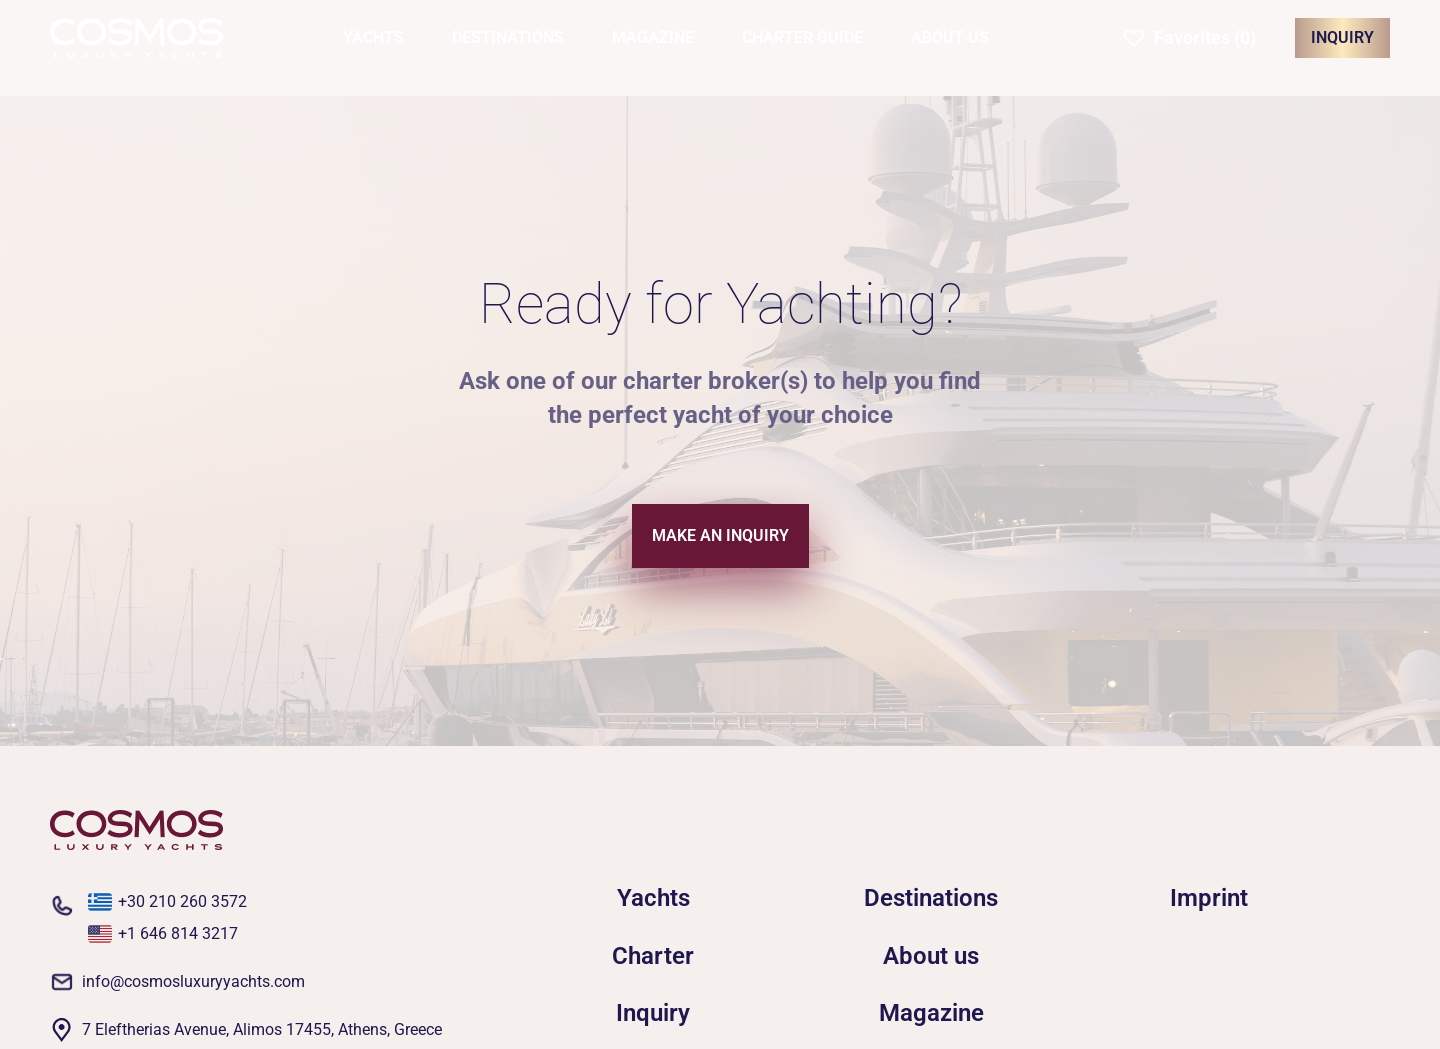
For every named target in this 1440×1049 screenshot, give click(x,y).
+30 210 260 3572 (182, 901)
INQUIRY (1342, 37)
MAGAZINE (653, 37)
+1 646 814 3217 (178, 933)
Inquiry (653, 1013)
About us (931, 956)
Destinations (931, 898)
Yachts (653, 898)
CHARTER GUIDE (802, 37)
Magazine (931, 1013)
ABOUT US (950, 37)
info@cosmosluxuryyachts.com (193, 981)
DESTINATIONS (508, 37)
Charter (653, 956)
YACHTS (373, 37)
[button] (1190, 38)
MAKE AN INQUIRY (720, 535)
